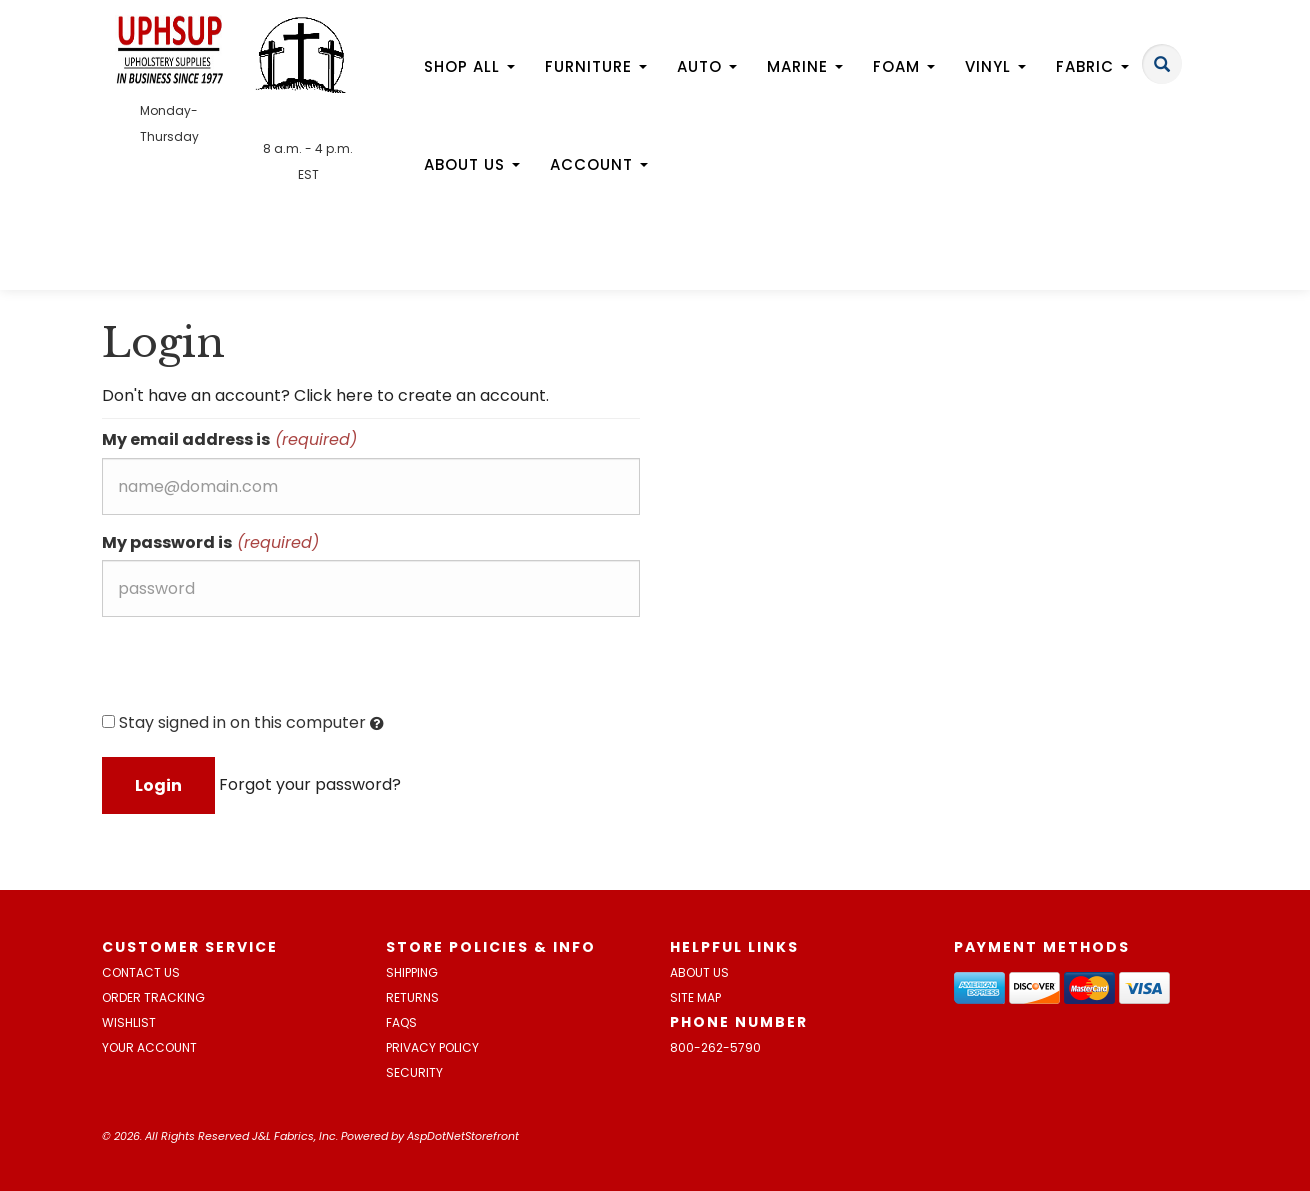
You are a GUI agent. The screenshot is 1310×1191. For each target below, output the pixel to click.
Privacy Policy (432, 1047)
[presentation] (254, 671)
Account (599, 164)
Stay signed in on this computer (243, 723)
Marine (805, 66)
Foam (904, 66)
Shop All (469, 66)
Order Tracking (153, 997)
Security (414, 1072)
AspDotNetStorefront (463, 1136)
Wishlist (129, 1022)
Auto (707, 66)
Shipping (412, 972)
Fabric (1092, 66)
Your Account (149, 1047)
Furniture (596, 66)
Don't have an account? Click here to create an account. (325, 395)
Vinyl (995, 66)
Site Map (695, 997)
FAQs (401, 1022)
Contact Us (141, 972)
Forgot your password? (310, 784)
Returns (412, 997)
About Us (472, 164)
